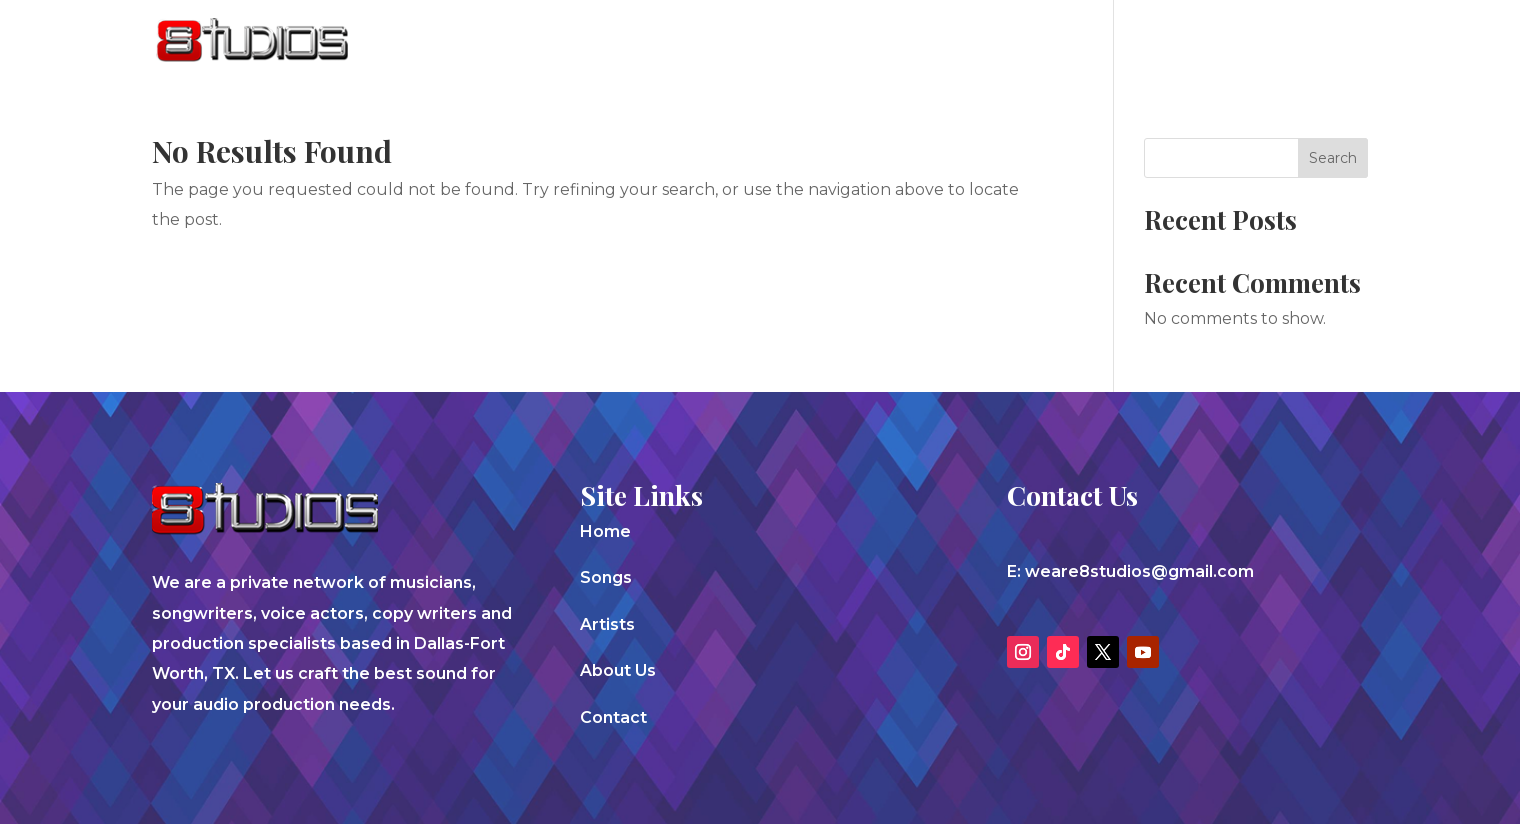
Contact (1282, 42)
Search (1333, 158)
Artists (1075, 42)
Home (605, 531)
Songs (987, 42)
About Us (1176, 42)
